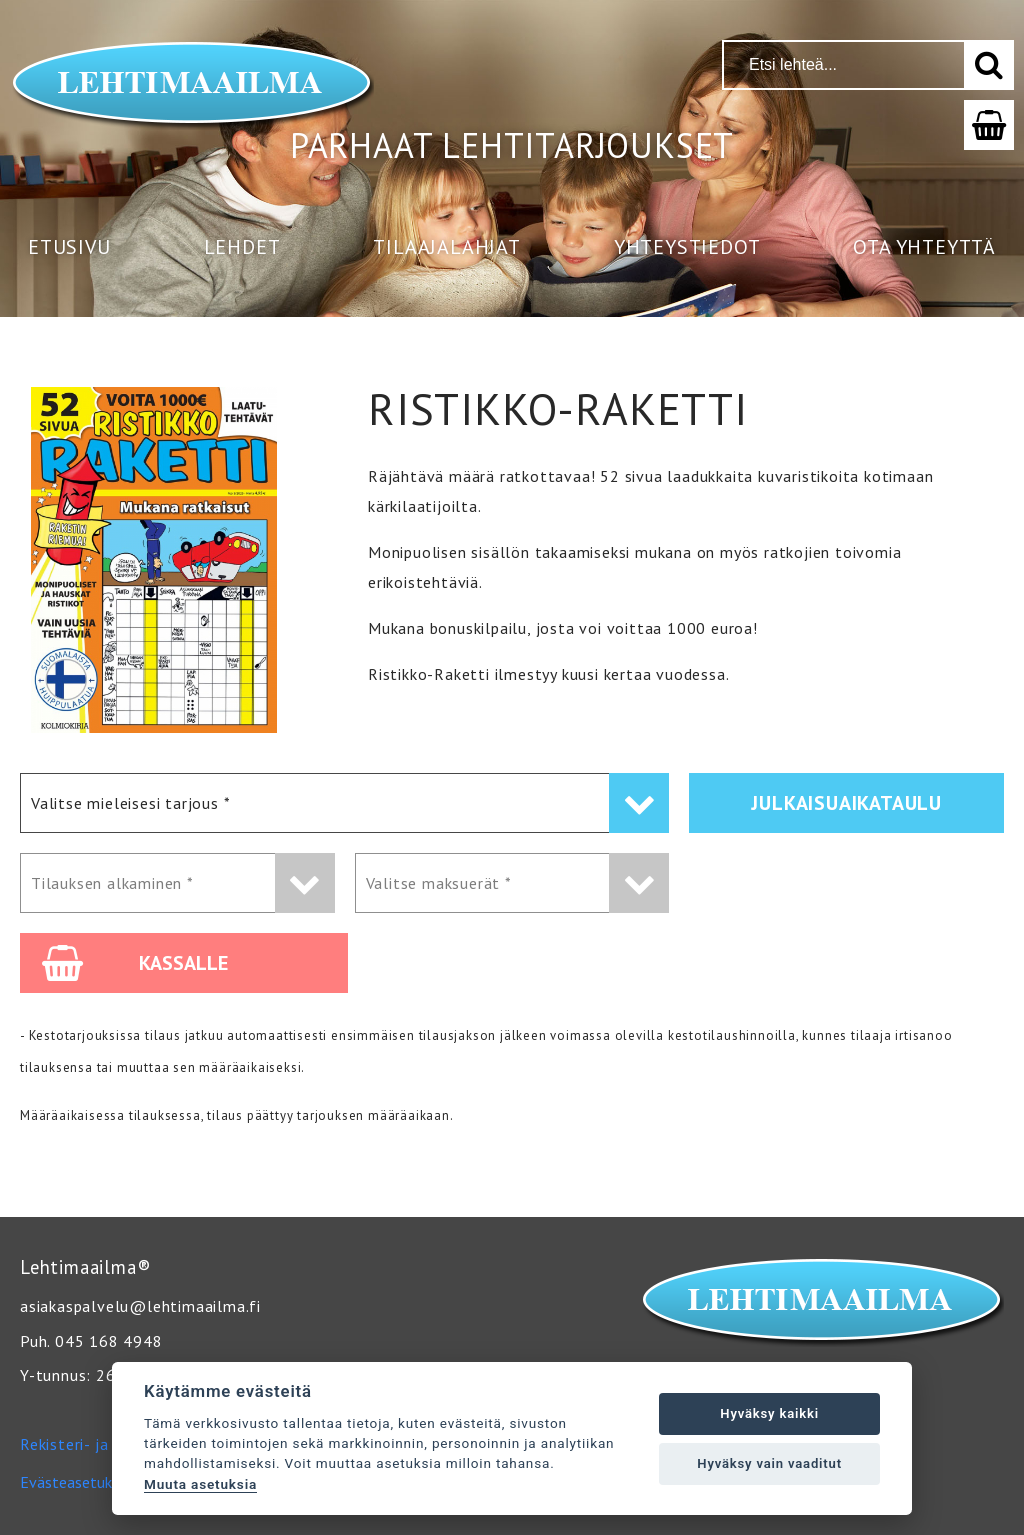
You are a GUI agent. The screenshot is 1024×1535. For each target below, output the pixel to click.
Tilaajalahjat (446, 247)
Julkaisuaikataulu (846, 803)
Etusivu (69, 247)
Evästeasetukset (77, 1482)
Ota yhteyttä (924, 247)
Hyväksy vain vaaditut (769, 1463)
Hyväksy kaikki (769, 1413)
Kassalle (135, 963)
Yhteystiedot (687, 247)
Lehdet (242, 247)
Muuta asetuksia (200, 1484)
